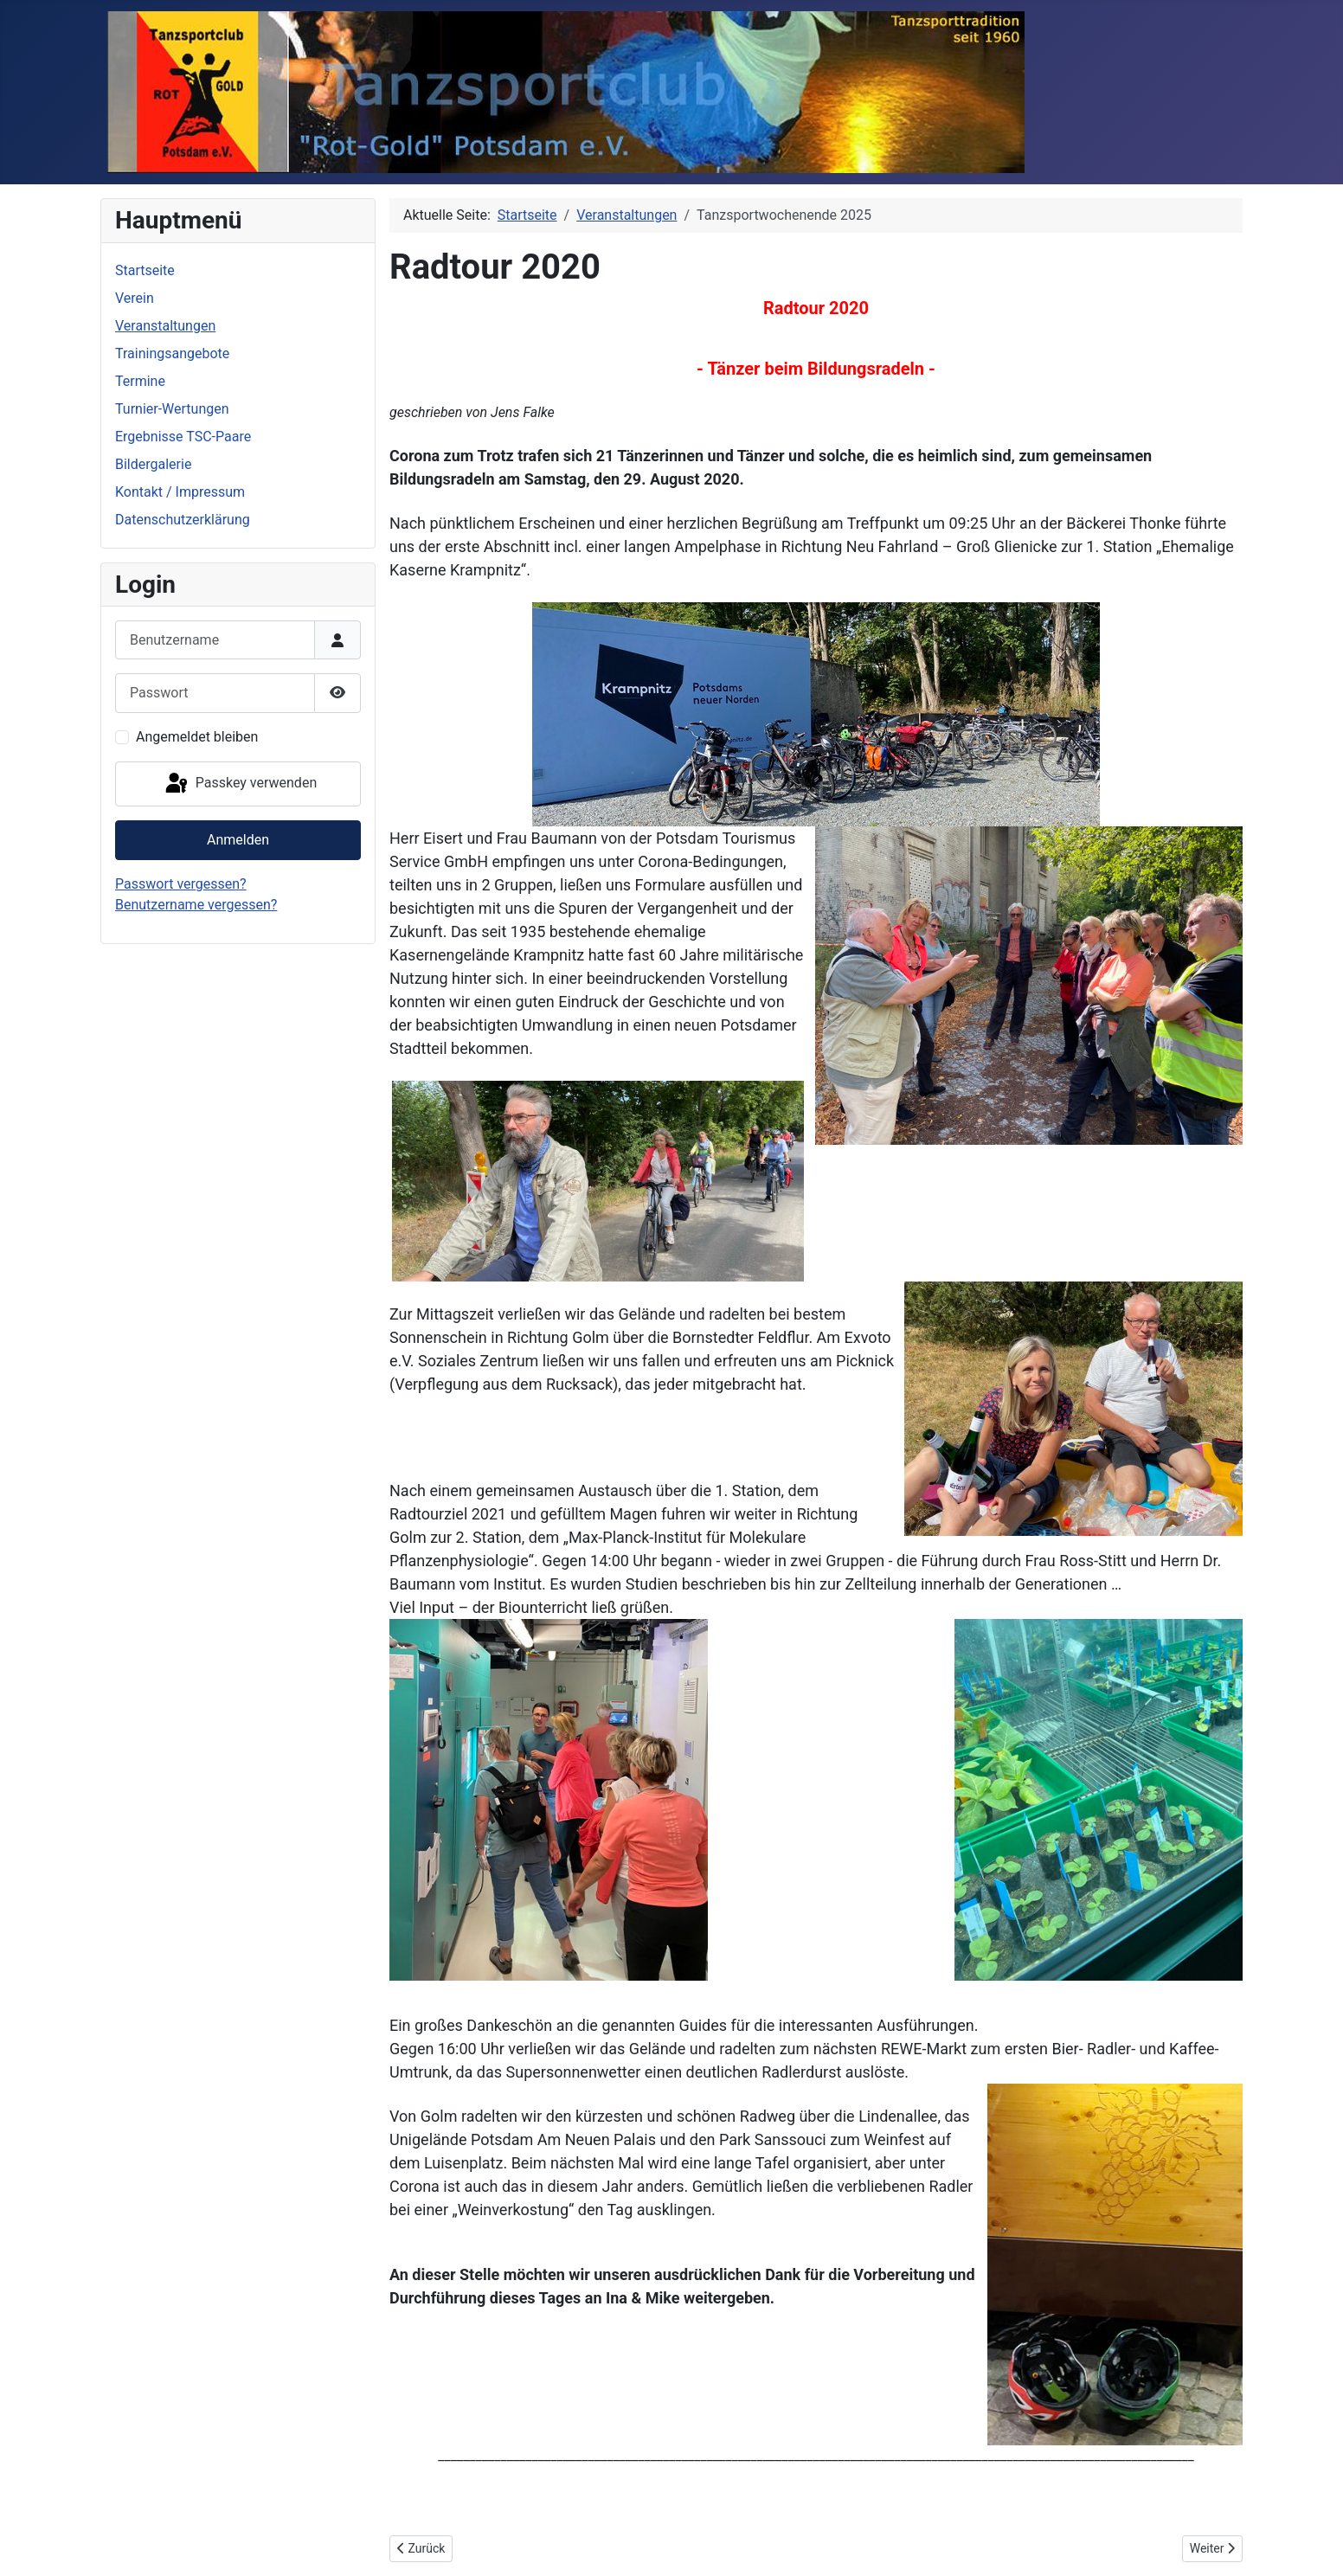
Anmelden (238, 840)
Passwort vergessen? (181, 884)
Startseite (145, 270)
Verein (134, 298)
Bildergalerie (153, 464)
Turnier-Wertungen (172, 409)
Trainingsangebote (172, 353)
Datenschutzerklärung (182, 519)
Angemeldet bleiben (197, 737)
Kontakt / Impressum (180, 492)
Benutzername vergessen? (196, 904)
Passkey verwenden (240, 784)
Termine (140, 381)
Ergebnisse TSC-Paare (183, 436)
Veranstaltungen (165, 326)
